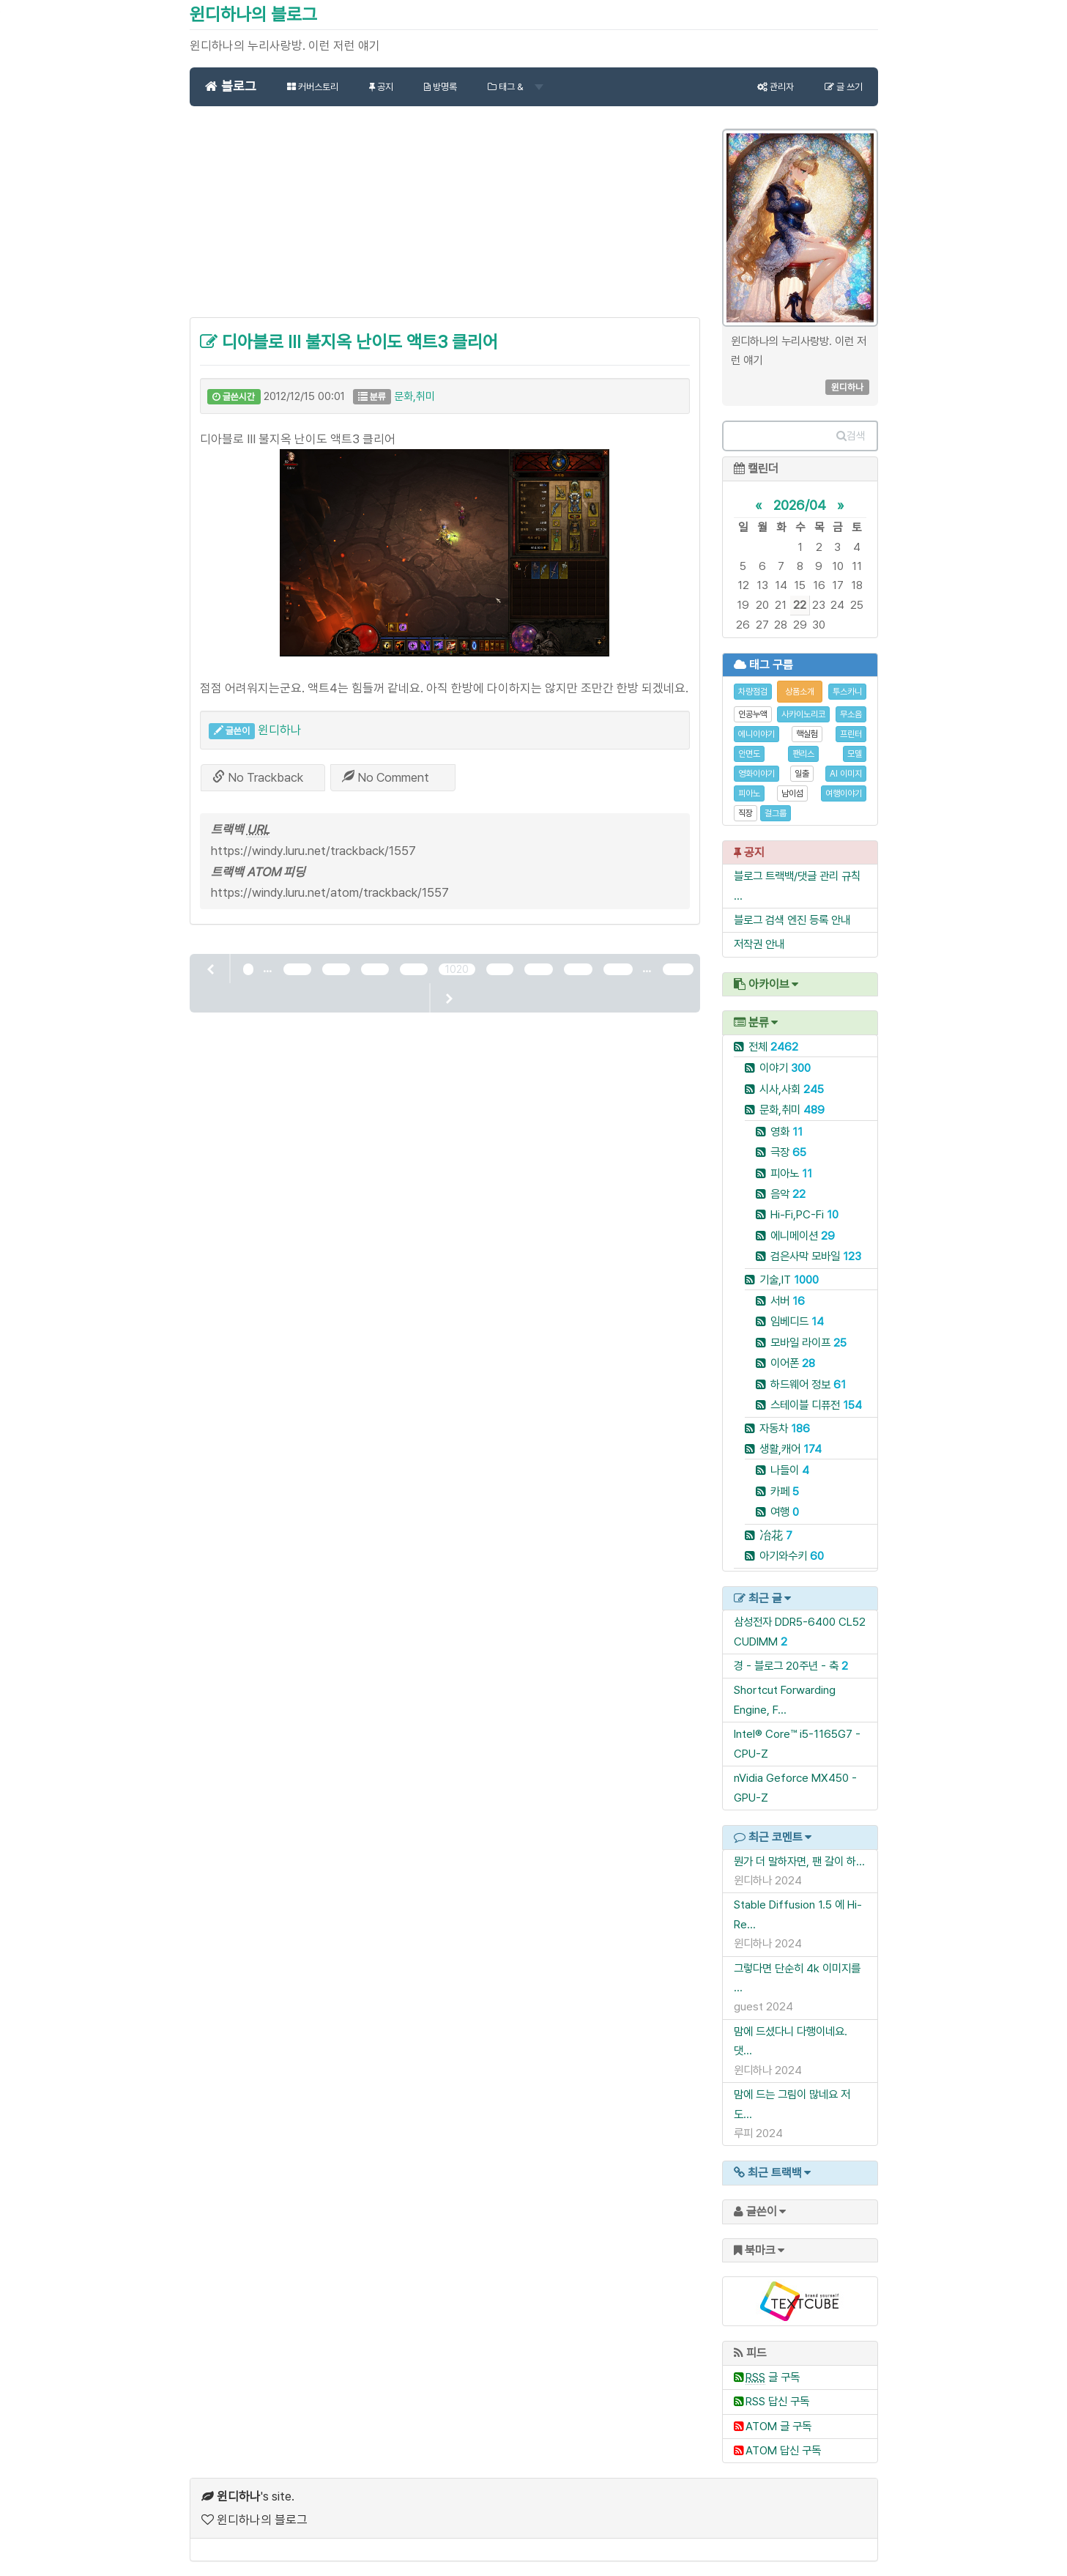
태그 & (515, 86)
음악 (788, 1194)
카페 (784, 1491)
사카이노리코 (803, 714)
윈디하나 (280, 729)
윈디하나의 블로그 (253, 14)
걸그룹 (776, 813)
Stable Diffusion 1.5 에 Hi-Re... (798, 1914)
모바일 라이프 (808, 1343)
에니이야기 (756, 734)
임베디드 (797, 1321)
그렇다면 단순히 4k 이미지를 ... (797, 1977)
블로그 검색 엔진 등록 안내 (792, 920)
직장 (745, 813)
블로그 (230, 86)
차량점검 (752, 691)
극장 (788, 1152)
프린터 (851, 734)
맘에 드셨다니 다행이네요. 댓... (790, 2040)
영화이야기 (756, 774)
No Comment (385, 777)
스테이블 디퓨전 (816, 1405)
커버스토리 (312, 86)
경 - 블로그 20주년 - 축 (786, 1666)
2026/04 (799, 505)
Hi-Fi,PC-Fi (804, 1214)
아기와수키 (791, 1556)
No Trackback (257, 777)
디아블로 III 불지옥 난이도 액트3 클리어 (349, 341)
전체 (773, 1047)
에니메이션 (802, 1236)
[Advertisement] (444, 219)
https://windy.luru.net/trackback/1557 (313, 850)
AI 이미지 (846, 774)
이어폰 (792, 1363)
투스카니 (847, 691)
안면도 (749, 754)
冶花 (775, 1535)
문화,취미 (414, 396)
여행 (784, 1512)
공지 (381, 86)
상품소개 (799, 691)
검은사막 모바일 (815, 1256)
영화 (786, 1132)
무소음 (851, 714)
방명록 (440, 86)
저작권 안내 (759, 944)
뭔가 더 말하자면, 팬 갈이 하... (799, 1861)
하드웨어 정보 (808, 1384)
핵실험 (807, 734)
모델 (854, 754)
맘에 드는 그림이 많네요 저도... (792, 2103)
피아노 (749, 793)
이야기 (785, 1068)
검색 (851, 436)
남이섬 (792, 793)
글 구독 (773, 2377)
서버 (787, 1301)
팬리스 (803, 754)
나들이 (789, 1470)
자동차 (784, 1428)
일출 (802, 774)
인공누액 (752, 714)
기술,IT (789, 1280)
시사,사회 (791, 1089)
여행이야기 (843, 793)
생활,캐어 (790, 1449)
